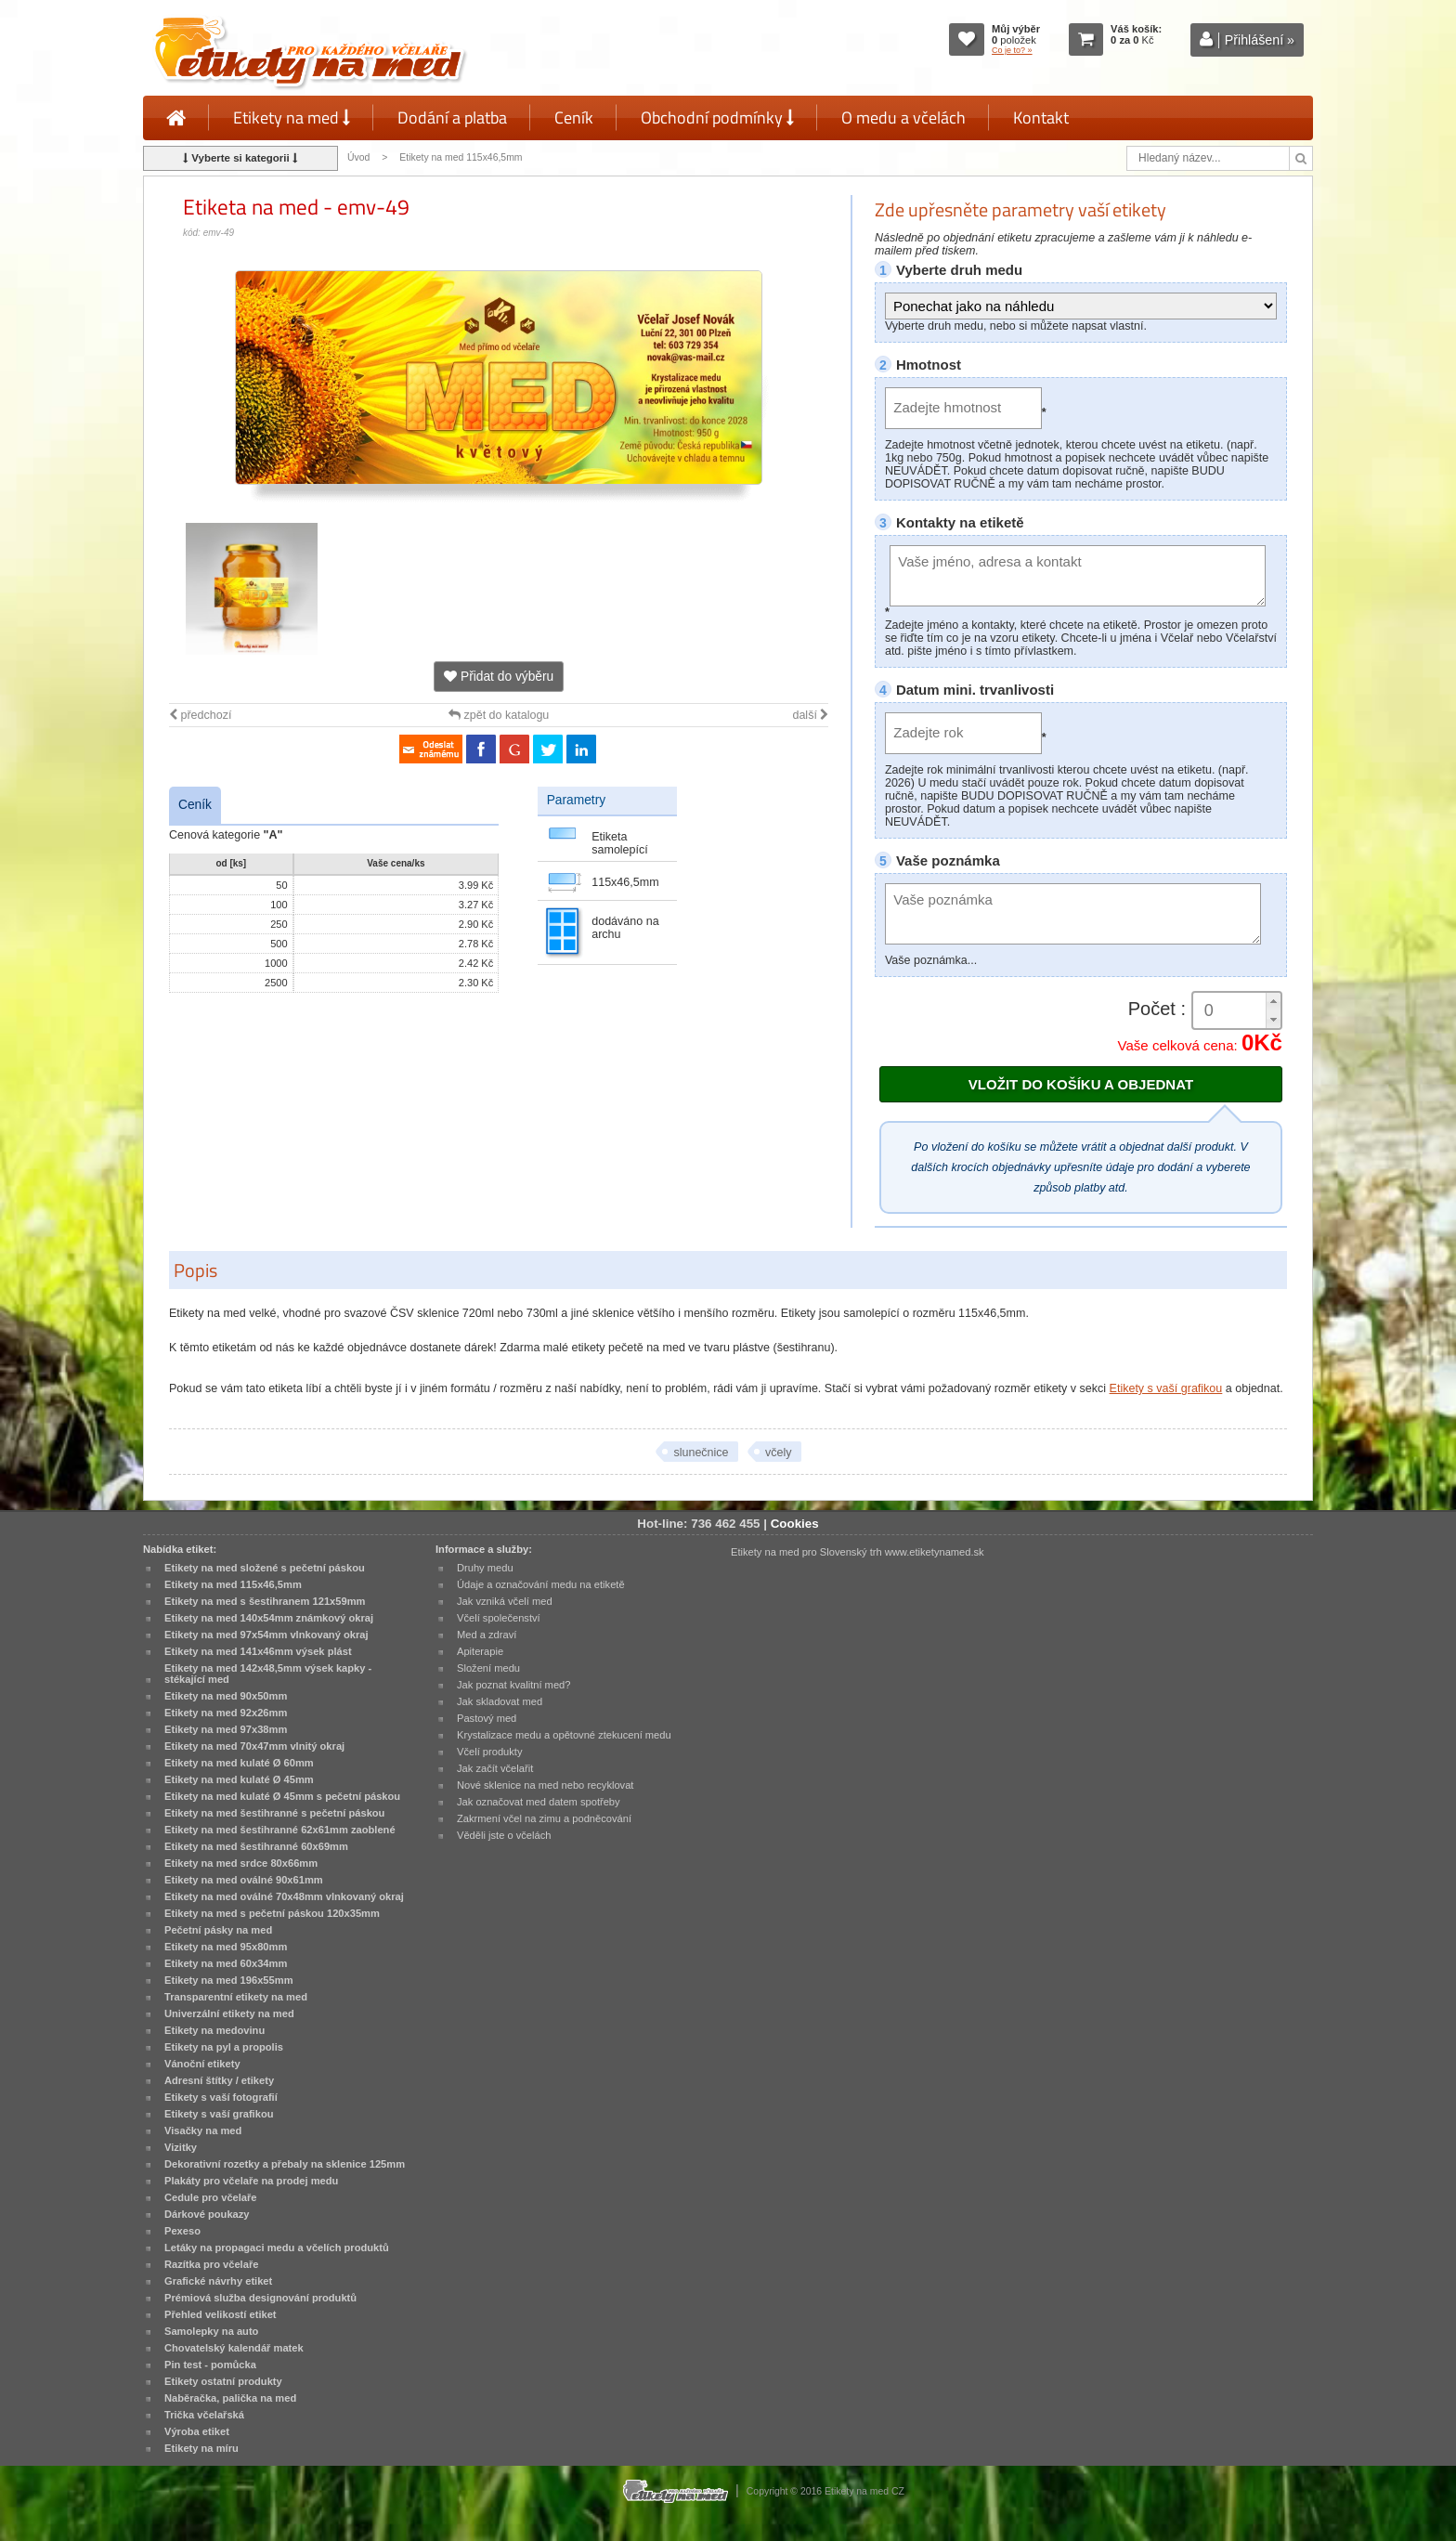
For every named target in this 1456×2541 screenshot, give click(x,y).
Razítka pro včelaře (211, 2264)
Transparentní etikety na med (235, 1996)
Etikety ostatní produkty (223, 2381)
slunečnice (700, 1452)
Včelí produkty (490, 1751)
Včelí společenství (498, 1617)
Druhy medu (485, 1567)
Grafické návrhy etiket (218, 2281)
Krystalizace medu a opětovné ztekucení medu (564, 1734)
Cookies (795, 1524)
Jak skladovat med (499, 1701)
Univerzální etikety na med (229, 2013)
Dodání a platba (452, 117)
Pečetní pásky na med (218, 1929)
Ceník (573, 117)
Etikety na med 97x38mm (225, 1729)
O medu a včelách (903, 117)
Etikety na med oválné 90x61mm (243, 1879)
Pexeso (182, 2230)
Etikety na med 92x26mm (225, 1712)
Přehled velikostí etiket (220, 2314)
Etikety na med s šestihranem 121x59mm (264, 1601)
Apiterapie (480, 1651)
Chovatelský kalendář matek (234, 2347)
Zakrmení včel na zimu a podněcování (544, 1818)
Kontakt (1041, 117)
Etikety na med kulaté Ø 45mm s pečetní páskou (282, 1796)
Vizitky (180, 2147)
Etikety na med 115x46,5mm (460, 157)
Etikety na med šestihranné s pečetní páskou (274, 1812)
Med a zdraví (486, 1634)
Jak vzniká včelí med (504, 1601)
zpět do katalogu (498, 715)
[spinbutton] (1237, 1011)
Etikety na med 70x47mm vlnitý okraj (254, 1746)
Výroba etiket (196, 2431)
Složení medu (488, 1668)
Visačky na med (202, 2130)
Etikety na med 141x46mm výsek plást (258, 1651)
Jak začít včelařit (495, 1768)
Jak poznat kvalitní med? (513, 1684)
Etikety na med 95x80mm (225, 1946)
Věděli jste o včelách (504, 1835)
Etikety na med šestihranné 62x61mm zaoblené (280, 1829)
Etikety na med (291, 117)
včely (778, 1452)
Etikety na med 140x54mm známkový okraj (268, 1617)
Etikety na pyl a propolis (223, 2046)
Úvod (358, 157)
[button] (1273, 1001)
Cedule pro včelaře (210, 2197)
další (810, 715)
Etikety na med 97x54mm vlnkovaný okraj (266, 1634)
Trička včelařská (204, 2414)
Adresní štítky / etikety (219, 2080)
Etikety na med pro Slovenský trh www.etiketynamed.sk (857, 1551)
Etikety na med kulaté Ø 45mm (239, 1779)
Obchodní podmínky (717, 117)
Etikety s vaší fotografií (221, 2097)
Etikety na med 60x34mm (225, 1963)
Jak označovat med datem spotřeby (538, 1801)
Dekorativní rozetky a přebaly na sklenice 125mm (284, 2164)
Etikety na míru (201, 2448)
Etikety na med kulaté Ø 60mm (239, 1762)
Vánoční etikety (202, 2063)
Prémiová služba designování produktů (260, 2297)
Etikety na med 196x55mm (228, 1980)
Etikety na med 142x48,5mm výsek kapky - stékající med (267, 1673)
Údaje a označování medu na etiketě (541, 1584)
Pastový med (486, 1718)
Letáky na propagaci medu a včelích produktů (276, 2247)
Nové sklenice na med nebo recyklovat (545, 1785)
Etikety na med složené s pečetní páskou (264, 1567)
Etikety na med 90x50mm (225, 1695)
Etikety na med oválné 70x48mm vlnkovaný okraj (284, 1896)
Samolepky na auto (211, 2331)
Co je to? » (1012, 50)
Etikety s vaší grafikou (1166, 1388)
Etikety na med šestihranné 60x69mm (256, 1846)
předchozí (200, 715)
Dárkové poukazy (207, 2214)
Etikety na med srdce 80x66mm (241, 1863)
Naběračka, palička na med (230, 2398)
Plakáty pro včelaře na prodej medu (251, 2180)
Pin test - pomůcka (210, 2364)
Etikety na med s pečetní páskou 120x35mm (272, 1913)
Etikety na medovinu (214, 2030)
